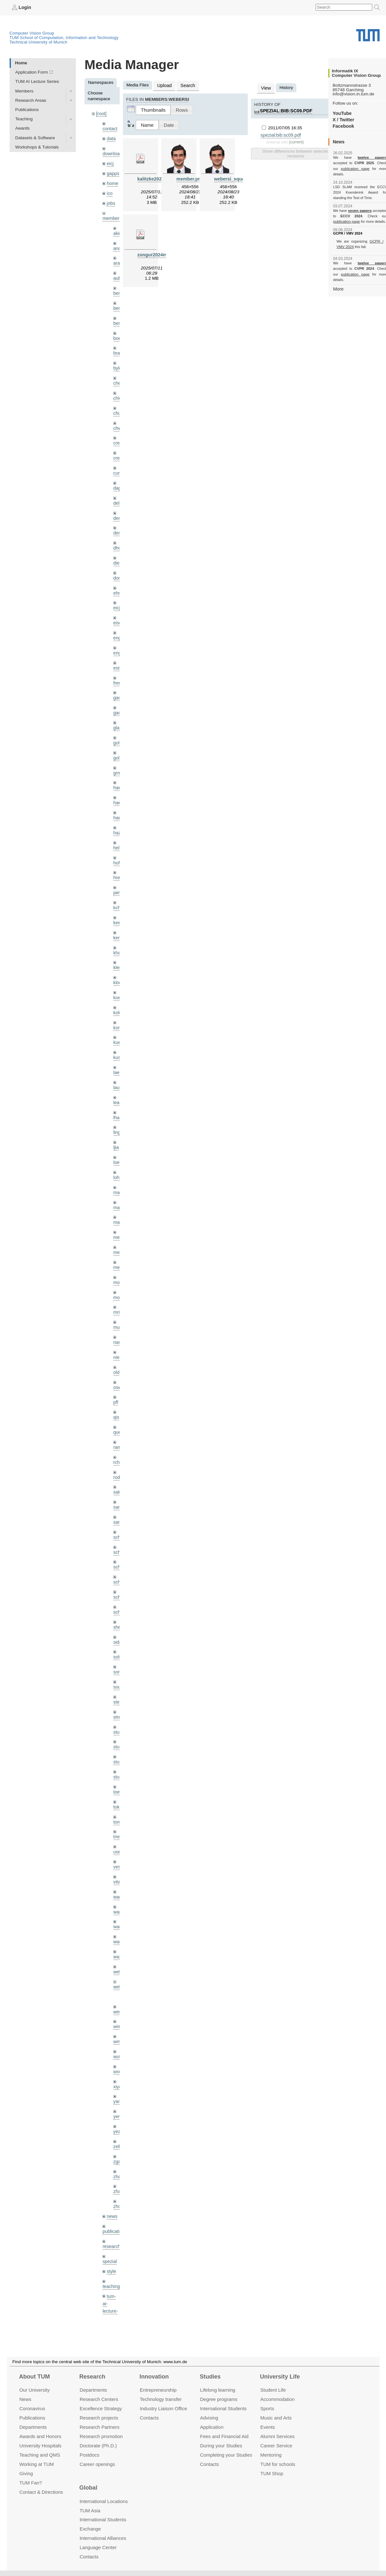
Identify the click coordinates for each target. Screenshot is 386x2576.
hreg (117, 855)
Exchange (90, 2529)
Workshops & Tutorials (37, 146)
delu (117, 491)
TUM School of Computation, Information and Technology (64, 37)
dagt (117, 476)
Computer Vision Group (32, 32)
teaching (110, 2225)
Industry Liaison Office (163, 2408)
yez (116, 2075)
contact (109, 127)
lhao (117, 1089)
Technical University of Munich (39, 41)
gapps (112, 171)
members (111, 214)
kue (116, 1016)
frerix (118, 666)
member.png (190, 177)
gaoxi (118, 695)
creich (119, 432)
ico (109, 190)
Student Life (273, 2390)
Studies (210, 2376)
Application (211, 2427)
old (116, 1336)
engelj (119, 637)
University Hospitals (40, 2445)
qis (116, 1380)
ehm (117, 578)
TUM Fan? (30, 2482)
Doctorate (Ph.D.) (98, 2445)
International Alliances (103, 2538)
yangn (119, 2045)
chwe (118, 418)
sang (118, 1467)
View (265, 87)
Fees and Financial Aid (224, 2436)
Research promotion (101, 2436)
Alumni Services (277, 2436)
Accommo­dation (277, 2399)
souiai (119, 1642)
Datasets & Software (35, 137)
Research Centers (99, 2399)
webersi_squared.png (236, 177)
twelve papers (360, 157)
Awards (22, 128)
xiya (117, 2031)
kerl (116, 913)
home (112, 180)
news (112, 2157)
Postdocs (90, 2454)
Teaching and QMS (39, 2454)
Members (24, 90)
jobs (111, 199)
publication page (345, 168)
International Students (223, 2408)
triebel (119, 1788)
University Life (280, 2376)
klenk (118, 943)
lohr (117, 1147)
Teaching (24, 118)
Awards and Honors (40, 2436)
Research (92, 2376)
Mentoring (271, 2454)
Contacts (149, 2417)
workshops (112, 2309)
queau (119, 1394)
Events (267, 2427)
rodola (119, 1438)
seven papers (360, 205)
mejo (118, 1234)
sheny (119, 1584)
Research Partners (100, 2427)
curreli (119, 462)
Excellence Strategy (101, 2408)
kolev (118, 986)
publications (113, 2172)
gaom (118, 680)
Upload (164, 85)
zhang (119, 2118)
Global (88, 2487)
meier (118, 1205)
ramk (118, 1409)
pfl (115, 1365)
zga (116, 2104)
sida (117, 1599)
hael (117, 782)
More (338, 277)
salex (118, 1453)
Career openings (97, 2464)
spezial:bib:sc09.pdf (312, 104)
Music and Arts (276, 2417)
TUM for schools (277, 2464)
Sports (267, 2408)
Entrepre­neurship (158, 2390)
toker (118, 1759)
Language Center (98, 2547)
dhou (118, 535)
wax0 (118, 1905)
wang (118, 1876)
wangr (119, 1890)
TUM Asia (90, 2510)
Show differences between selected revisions (295, 146)
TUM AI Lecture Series (37, 81)
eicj (110, 161)
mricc (118, 1278)
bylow (119, 359)
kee (116, 899)
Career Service (276, 2445)
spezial (109, 2201)
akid (117, 228)
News (25, 2399)
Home (21, 62)
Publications (27, 109)
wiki (110, 2294)
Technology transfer (161, 2399)
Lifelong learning (217, 2390)
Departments (33, 2427)
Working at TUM (36, 2464)
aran (117, 258)
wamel (119, 1861)
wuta (118, 2002)
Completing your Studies (226, 2454)
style (111, 2210)
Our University (34, 2390)
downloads (112, 152)
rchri (117, 1424)
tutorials (110, 2270)
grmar (119, 753)
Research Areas (30, 100)
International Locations (104, 2501)
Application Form (31, 72)
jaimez (119, 870)
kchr (117, 884)
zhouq (119, 2148)
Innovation (154, 2376)
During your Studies (221, 2445)
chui (117, 403)
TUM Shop (271, 2473)
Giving (26, 2473)
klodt (118, 957)
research (110, 2186)
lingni (118, 1103)
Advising (209, 2417)
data (111, 137)
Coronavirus (32, 2408)
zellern (119, 2089)
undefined (112, 2285)
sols (117, 1613)
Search (186, 85)
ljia (116, 1118)
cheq (118, 374)
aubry (118, 272)
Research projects (99, 2417)
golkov (119, 739)
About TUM (34, 2376)
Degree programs (218, 2399)
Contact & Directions (41, 2491)
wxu (117, 2016)
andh (118, 243)
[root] (101, 113)
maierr (119, 1161)
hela (117, 826)
